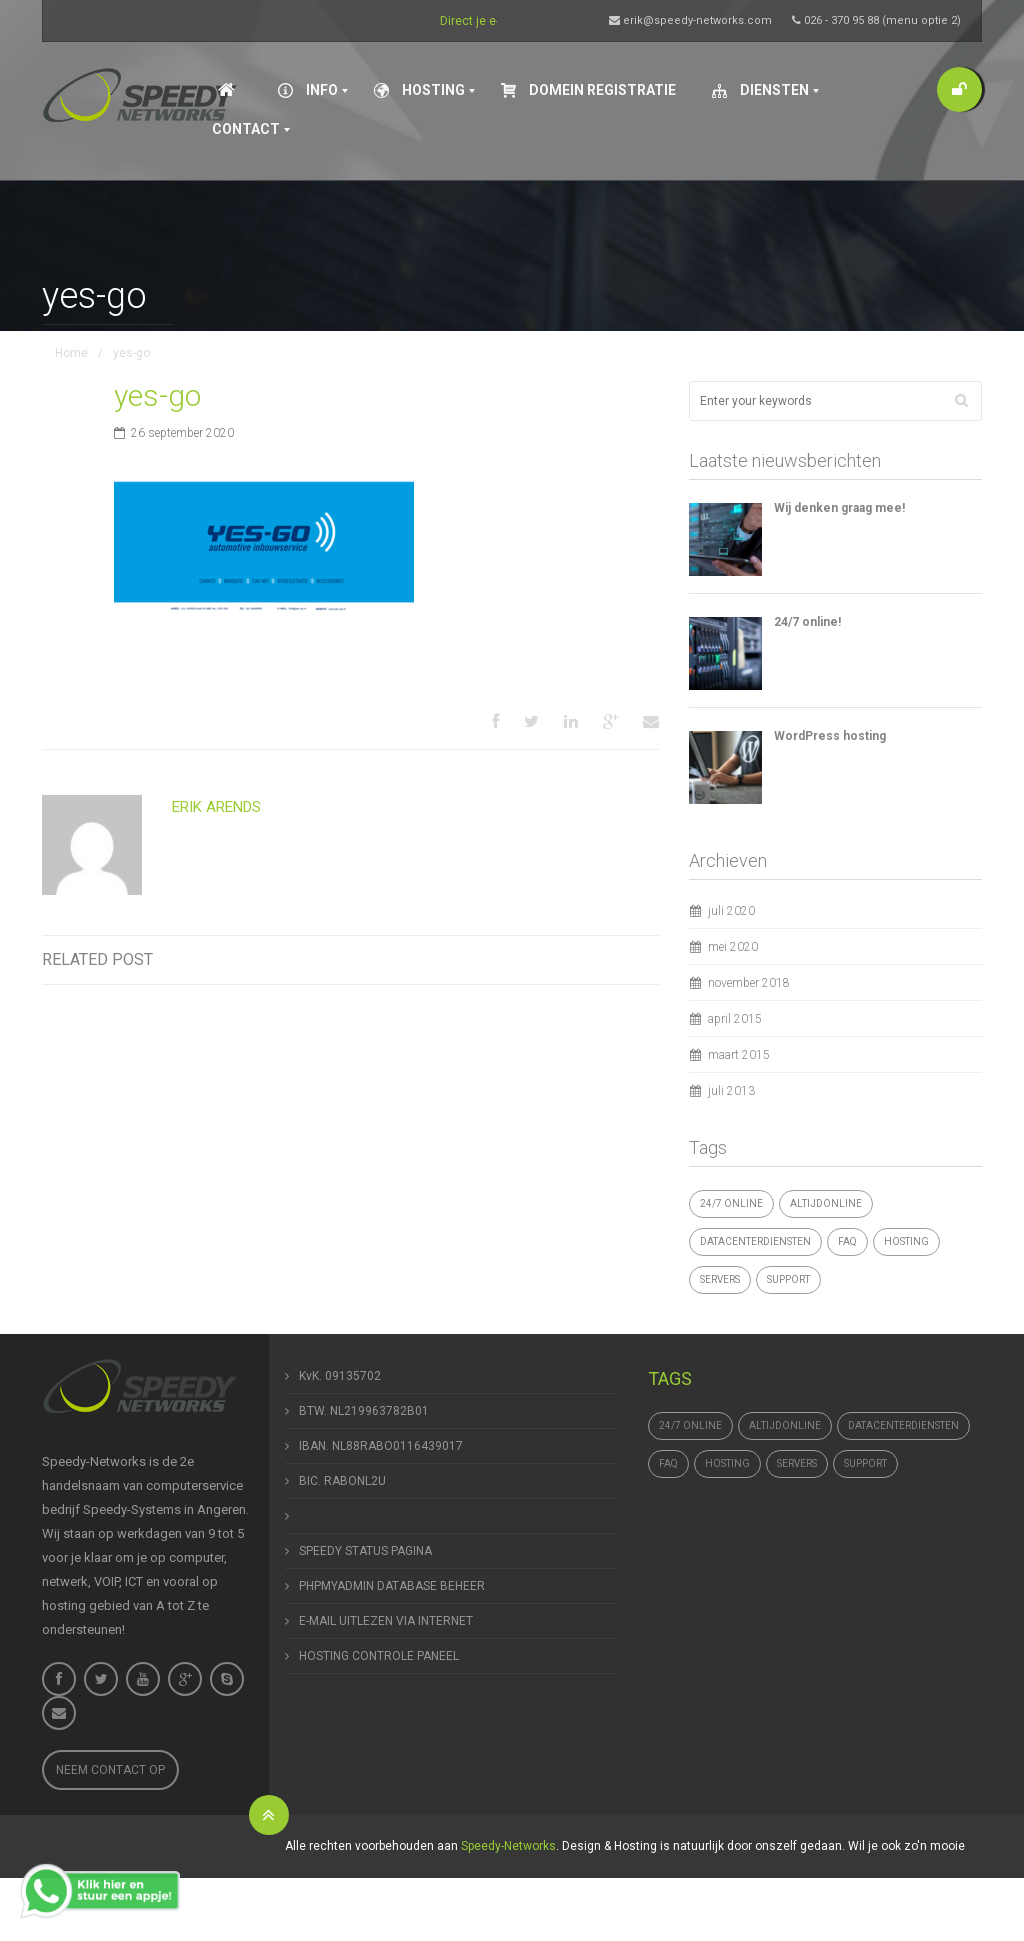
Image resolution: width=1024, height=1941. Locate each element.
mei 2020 (733, 947)
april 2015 (735, 1019)
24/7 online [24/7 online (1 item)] (731, 1203)
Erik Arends (216, 807)
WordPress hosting (830, 736)
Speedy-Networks (508, 1846)
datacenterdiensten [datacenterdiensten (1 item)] (755, 1241)
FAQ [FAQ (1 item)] (847, 1241)
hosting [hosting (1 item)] (906, 1241)
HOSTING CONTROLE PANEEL (379, 1656)
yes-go (157, 395)
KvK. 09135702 (340, 1376)
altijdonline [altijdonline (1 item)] (826, 1203)
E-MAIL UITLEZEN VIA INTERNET (386, 1621)
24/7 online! (807, 622)
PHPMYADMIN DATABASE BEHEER (392, 1586)
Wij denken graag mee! (839, 508)
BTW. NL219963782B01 (364, 1411)
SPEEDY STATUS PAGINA (365, 1551)
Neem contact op (110, 1770)
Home (71, 353)
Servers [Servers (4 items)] (720, 1279)
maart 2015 (739, 1055)
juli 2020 (731, 911)
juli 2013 (731, 1091)
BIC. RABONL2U (342, 1481)
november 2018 (749, 983)
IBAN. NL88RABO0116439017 (381, 1446)
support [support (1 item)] (788, 1279)
